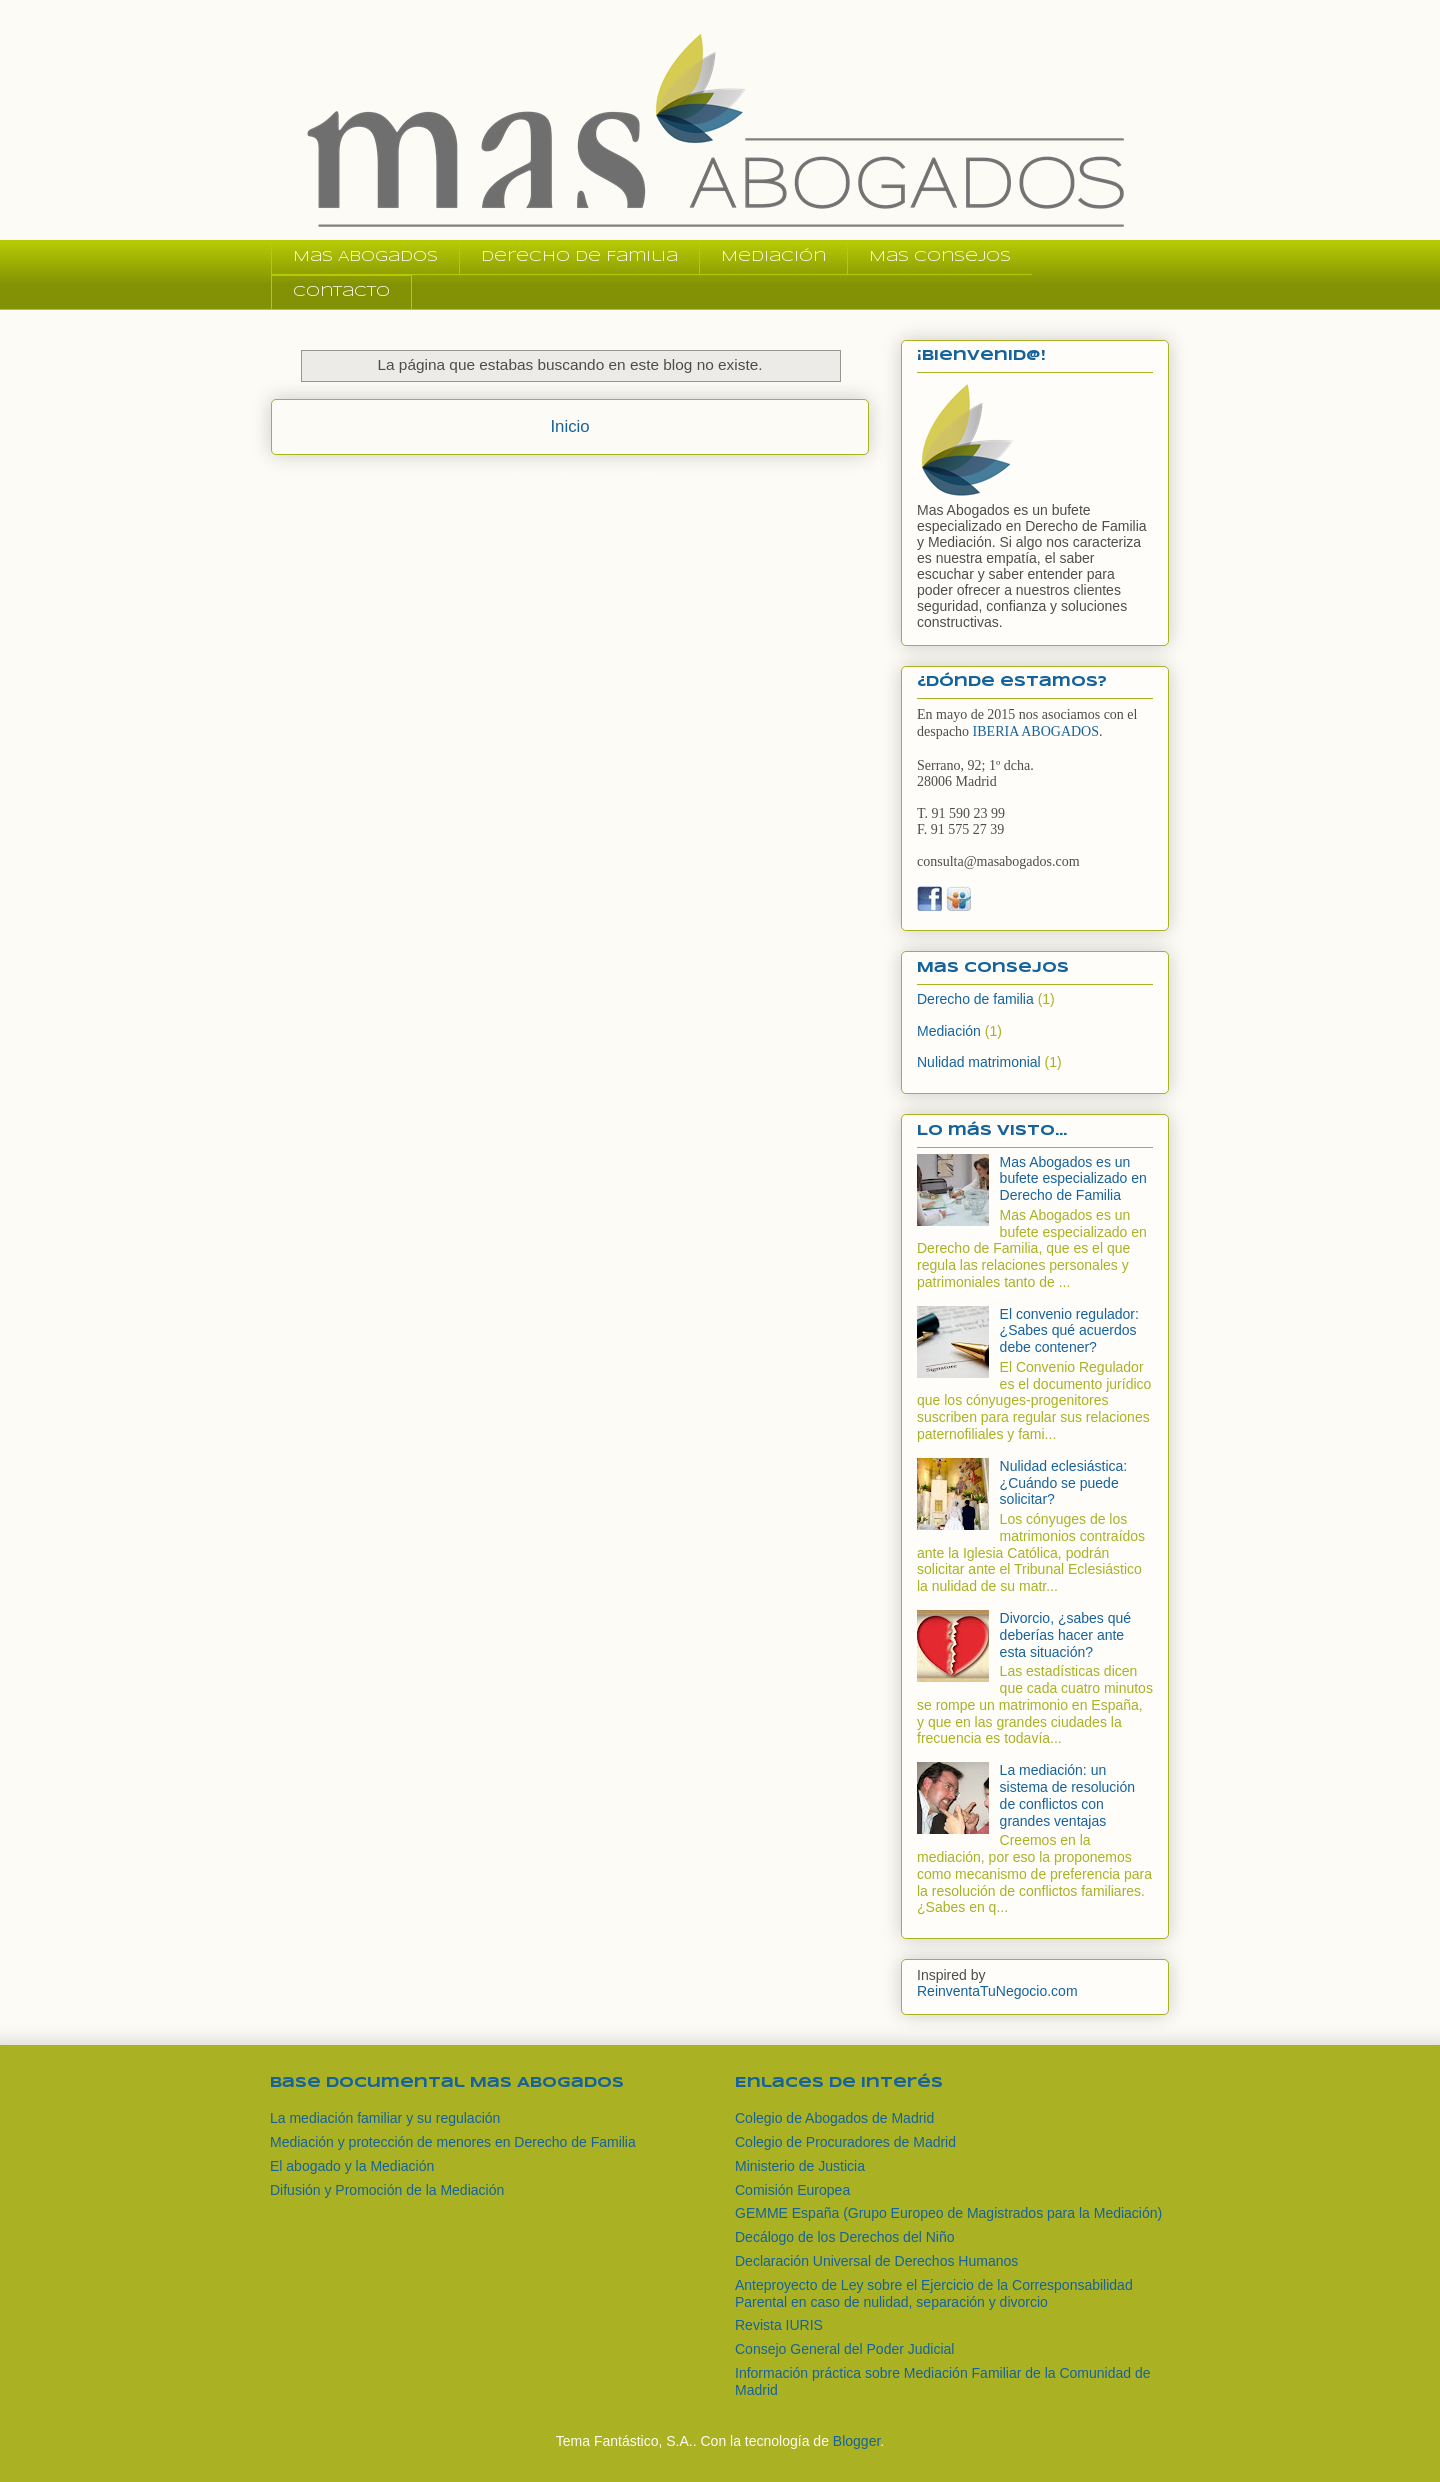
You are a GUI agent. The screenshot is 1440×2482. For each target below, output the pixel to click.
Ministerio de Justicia (800, 2166)
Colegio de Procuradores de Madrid (845, 2142)
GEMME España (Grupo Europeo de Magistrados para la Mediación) (948, 2213)
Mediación (773, 257)
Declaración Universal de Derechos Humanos (876, 2261)
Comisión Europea (792, 2190)
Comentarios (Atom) (614, 480)
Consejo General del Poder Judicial (844, 2349)
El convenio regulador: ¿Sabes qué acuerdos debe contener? (1069, 1331)
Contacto (341, 292)
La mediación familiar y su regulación (385, 2118)
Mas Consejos (940, 257)
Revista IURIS (779, 2325)
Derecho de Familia (579, 257)
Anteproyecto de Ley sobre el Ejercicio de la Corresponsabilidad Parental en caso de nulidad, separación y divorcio (934, 2293)
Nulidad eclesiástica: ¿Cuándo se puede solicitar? (1064, 1483)
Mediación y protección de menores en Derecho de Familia (453, 2142)
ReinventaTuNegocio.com (997, 1991)
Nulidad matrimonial (979, 1062)
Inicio (569, 426)
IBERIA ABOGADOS (1036, 731)
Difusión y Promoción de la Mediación (387, 2190)
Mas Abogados (365, 257)
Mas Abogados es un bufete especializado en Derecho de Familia (1073, 1179)
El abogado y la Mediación (352, 2166)
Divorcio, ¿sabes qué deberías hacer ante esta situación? (1066, 1635)
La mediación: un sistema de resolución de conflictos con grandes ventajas (1067, 1795)
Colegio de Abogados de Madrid (834, 2118)
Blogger (856, 2441)
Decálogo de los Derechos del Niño (844, 2237)
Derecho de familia (975, 999)
